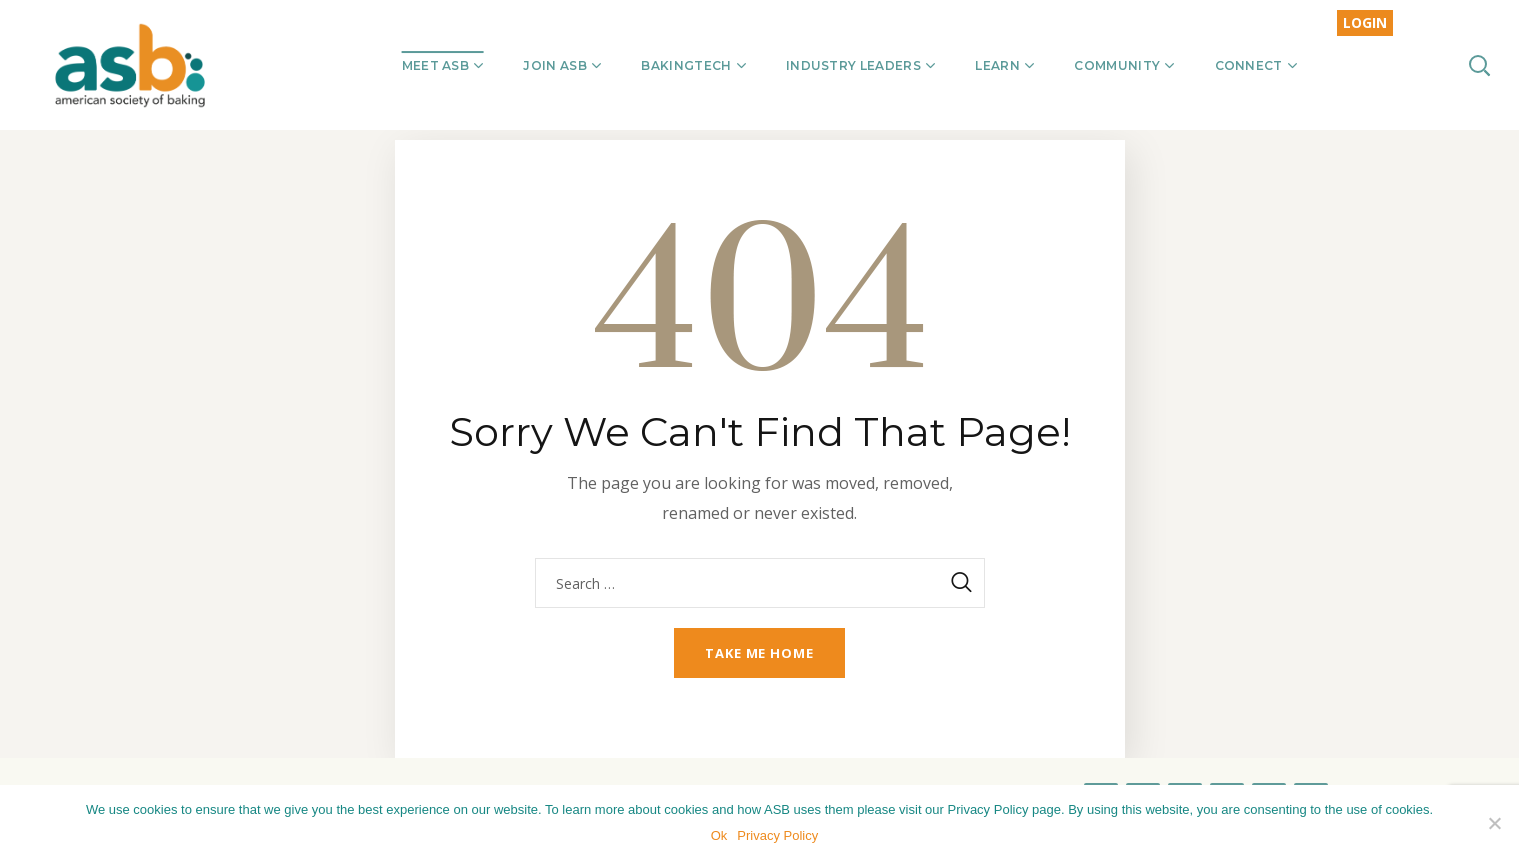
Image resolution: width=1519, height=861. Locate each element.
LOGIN (1365, 22)
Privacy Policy (777, 835)
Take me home (759, 653)
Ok (719, 835)
